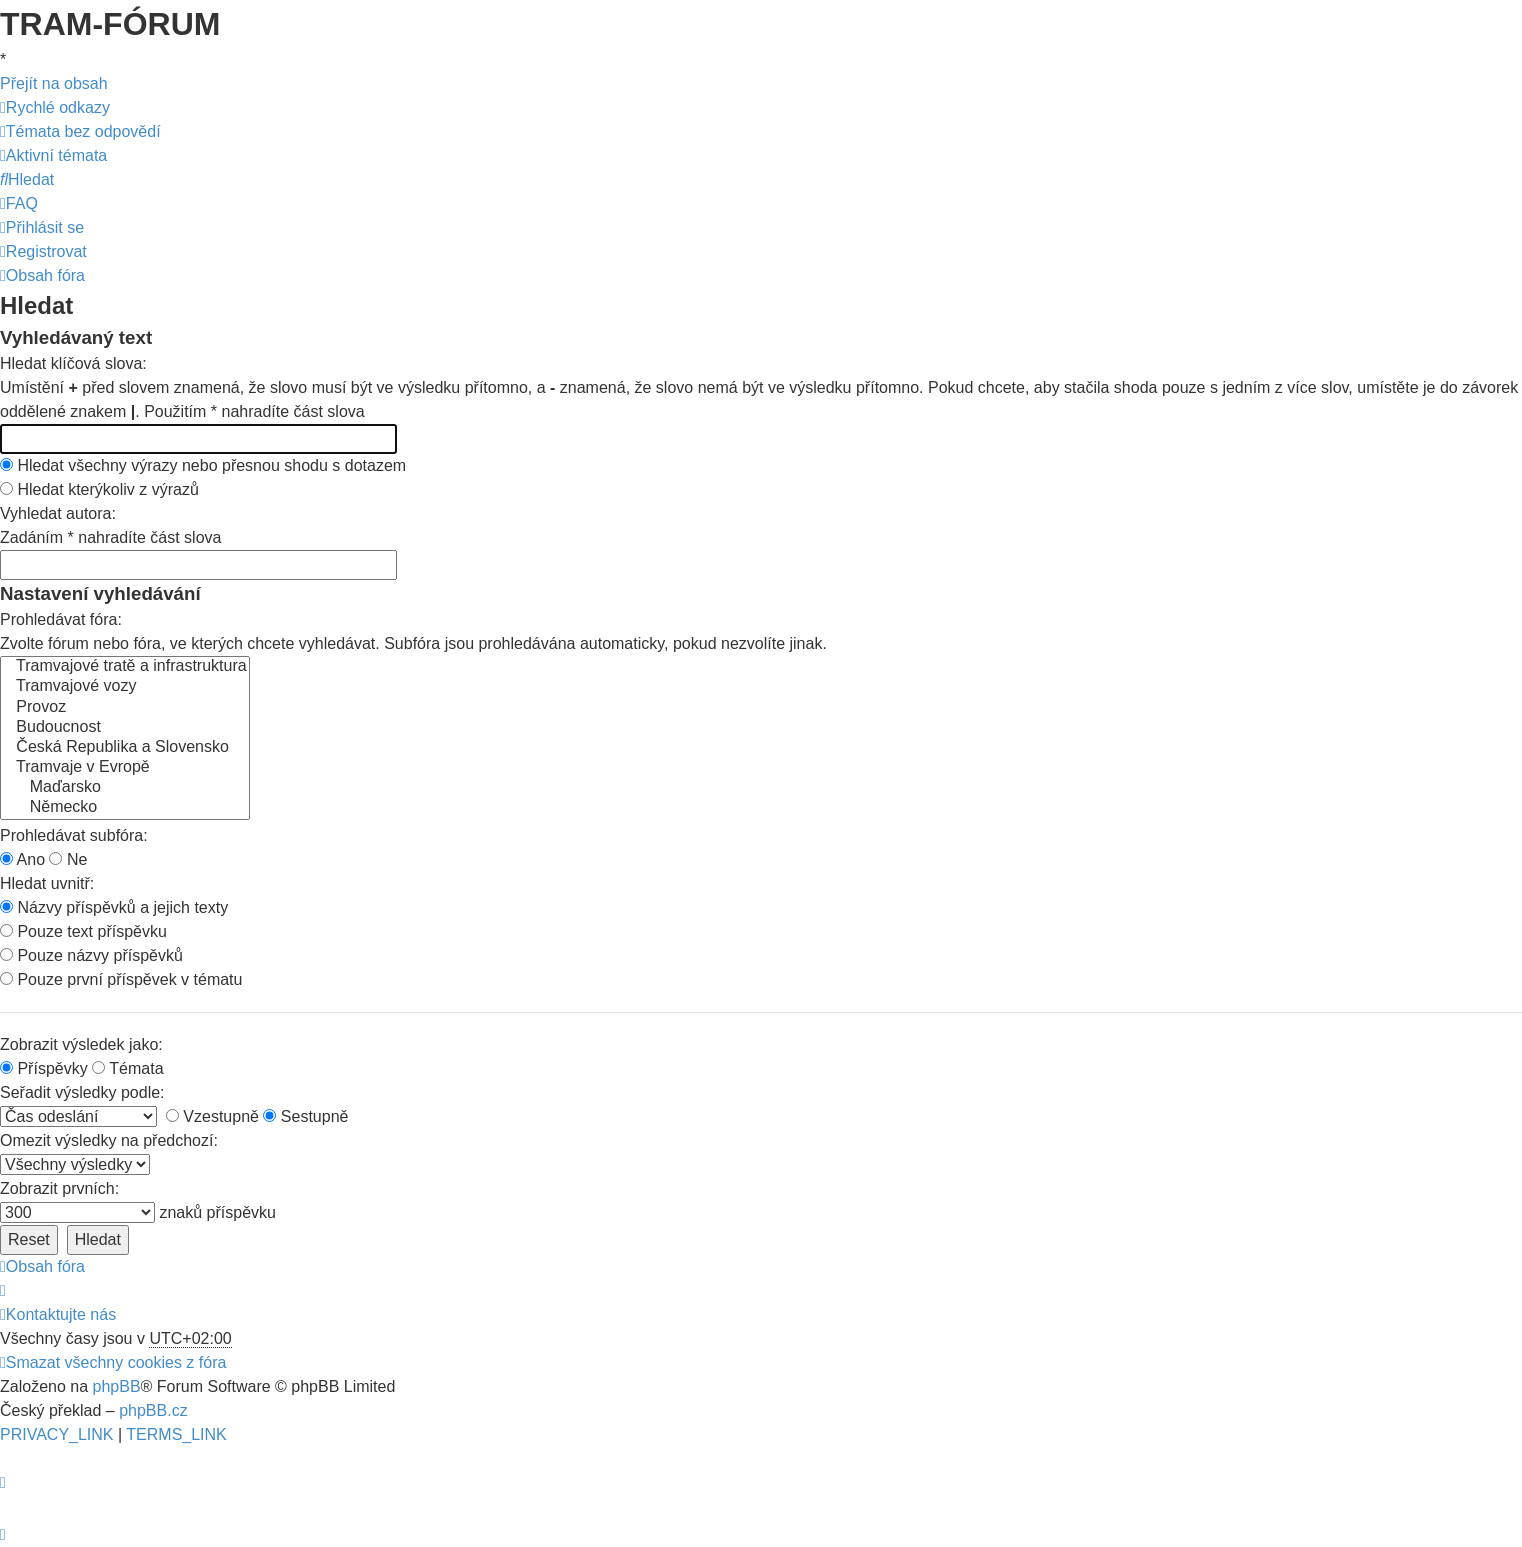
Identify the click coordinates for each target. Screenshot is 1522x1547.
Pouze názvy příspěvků (91, 955)
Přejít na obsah (54, 83)
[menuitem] (80, 131)
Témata (127, 1068)
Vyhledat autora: (58, 513)
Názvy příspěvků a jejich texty (114, 907)
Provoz (125, 708)
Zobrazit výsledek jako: (81, 1044)
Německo (125, 808)
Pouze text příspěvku (83, 931)
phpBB (117, 1386)
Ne (68, 859)
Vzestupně (212, 1116)
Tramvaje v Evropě (125, 768)
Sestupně (305, 1116)
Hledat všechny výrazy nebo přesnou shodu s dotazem (203, 465)
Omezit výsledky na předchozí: (109, 1140)
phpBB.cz (153, 1410)
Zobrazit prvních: (59, 1188)
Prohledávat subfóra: (74, 835)
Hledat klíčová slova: (73, 363)
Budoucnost (125, 728)
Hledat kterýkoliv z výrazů (99, 489)
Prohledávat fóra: (61, 619)
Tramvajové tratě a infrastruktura (125, 667)
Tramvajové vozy (125, 687)
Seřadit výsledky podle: (82, 1092)
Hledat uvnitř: (47, 883)
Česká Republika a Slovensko (125, 748)
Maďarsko (125, 788)
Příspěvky (44, 1068)
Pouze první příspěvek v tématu (121, 979)
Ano (22, 859)
